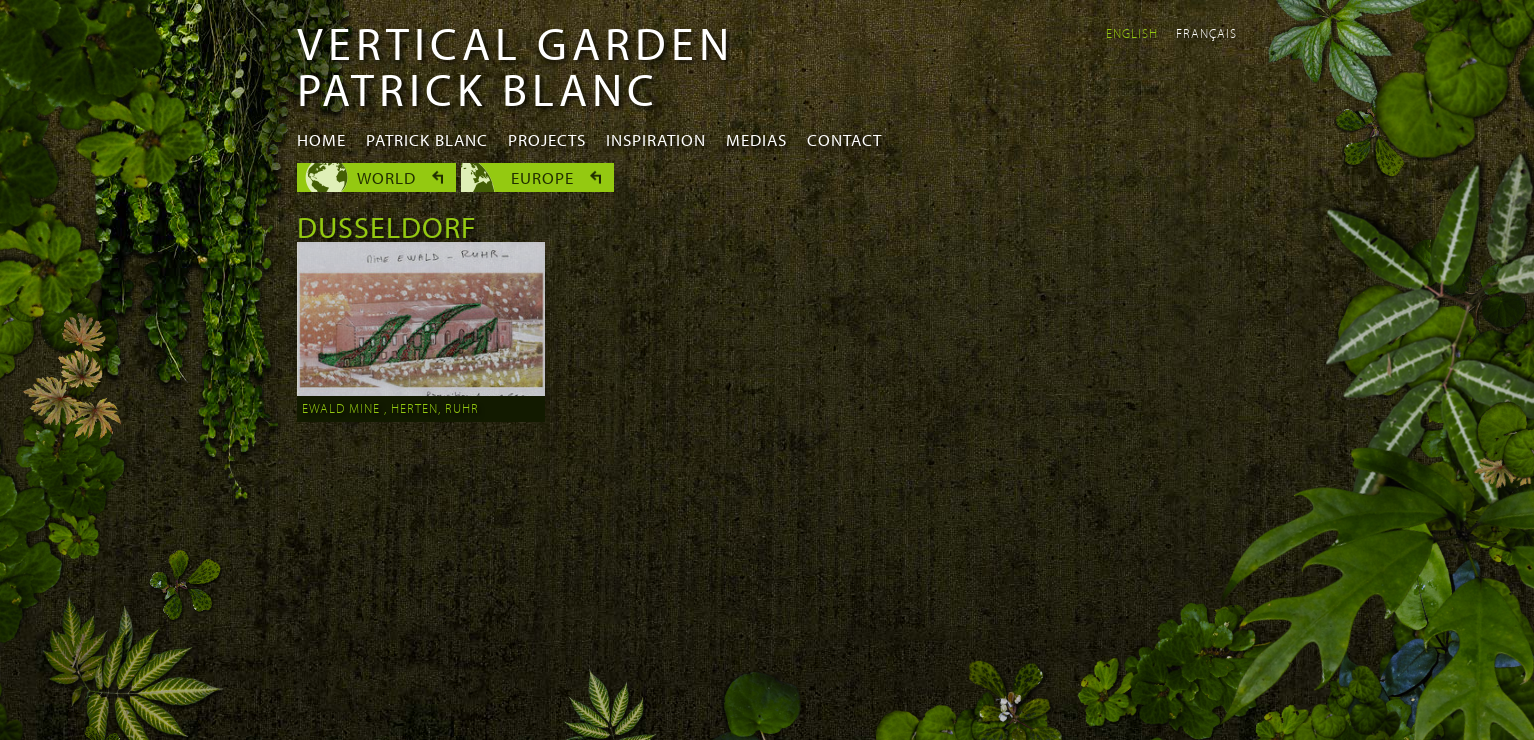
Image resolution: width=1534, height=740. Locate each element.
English (1132, 33)
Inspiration (656, 139)
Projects (547, 139)
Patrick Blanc (427, 139)
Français (1206, 33)
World (386, 177)
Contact (844, 139)
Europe (542, 177)
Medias (756, 139)
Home (321, 139)
